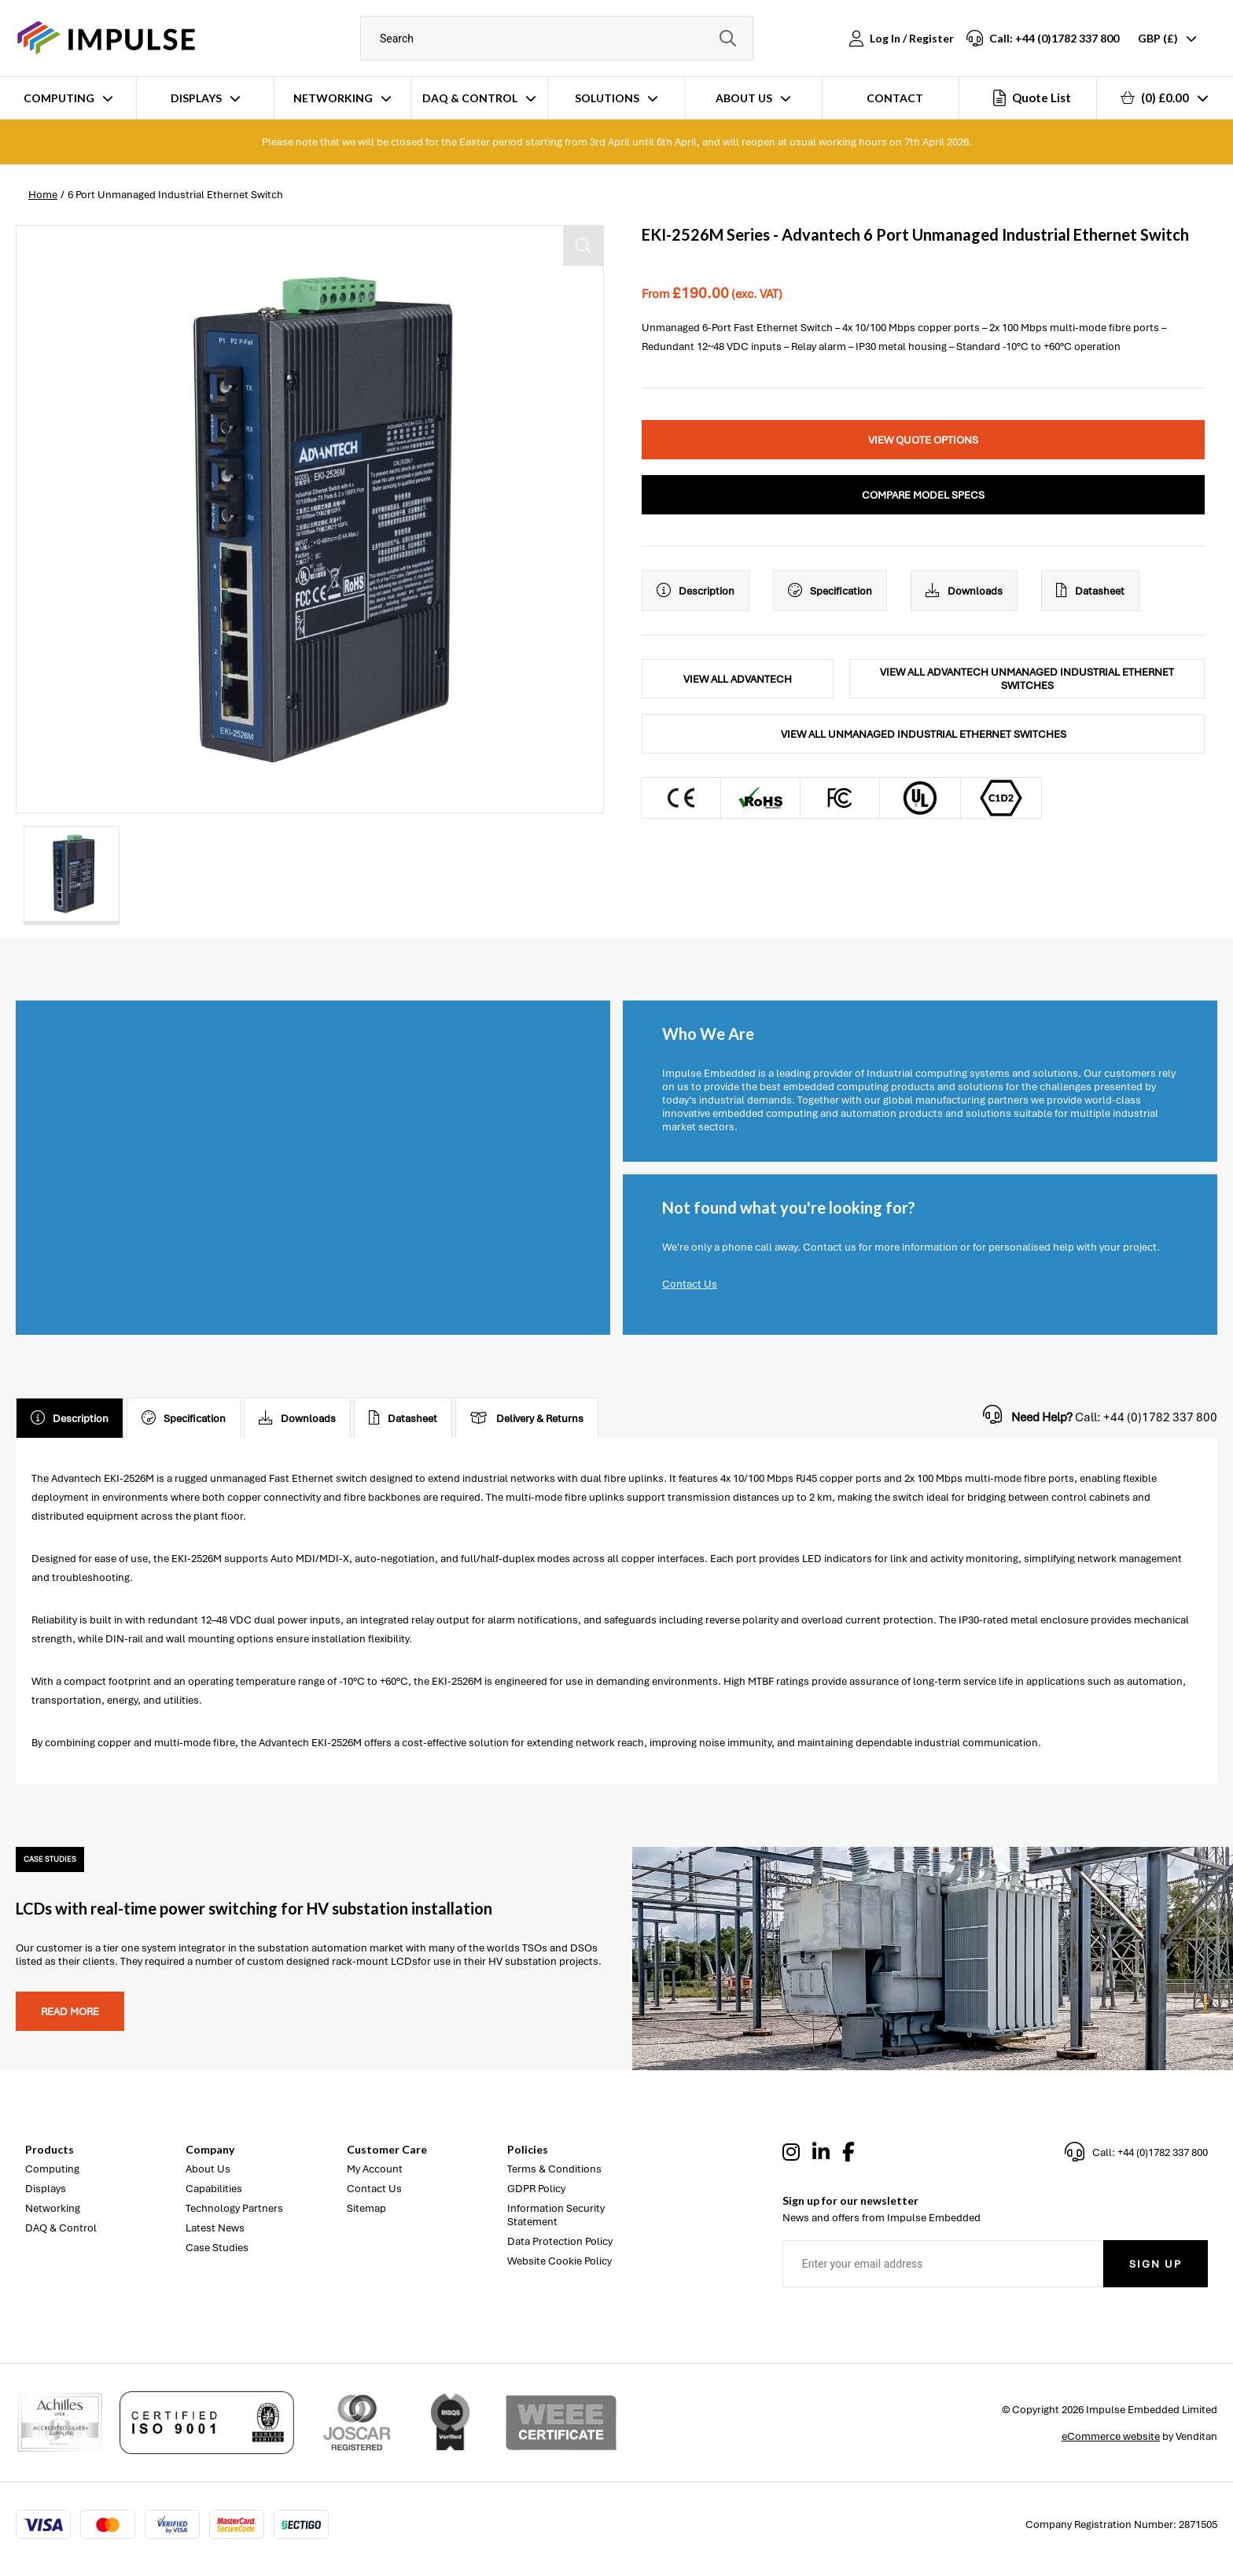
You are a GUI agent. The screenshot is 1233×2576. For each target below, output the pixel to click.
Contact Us (689, 1284)
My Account (375, 2169)
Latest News (215, 2228)
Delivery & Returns (526, 1418)
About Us (744, 98)
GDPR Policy (536, 2188)
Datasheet (1090, 591)
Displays (196, 98)
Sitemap (366, 2208)
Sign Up (1155, 2264)
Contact (895, 98)
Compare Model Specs (923, 495)
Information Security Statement (556, 2215)
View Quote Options (923, 440)
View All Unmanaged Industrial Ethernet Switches (923, 734)
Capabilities (214, 2188)
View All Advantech (737, 679)
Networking (333, 98)
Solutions (607, 98)
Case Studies (217, 2247)
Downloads (964, 591)
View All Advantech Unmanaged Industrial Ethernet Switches (1027, 678)
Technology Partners (234, 2208)
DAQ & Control (469, 98)
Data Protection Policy (560, 2241)
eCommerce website (1111, 2436)
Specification (830, 591)
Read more (70, 2011)
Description (695, 591)
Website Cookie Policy (559, 2261)
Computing (59, 98)
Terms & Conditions (554, 2169)
